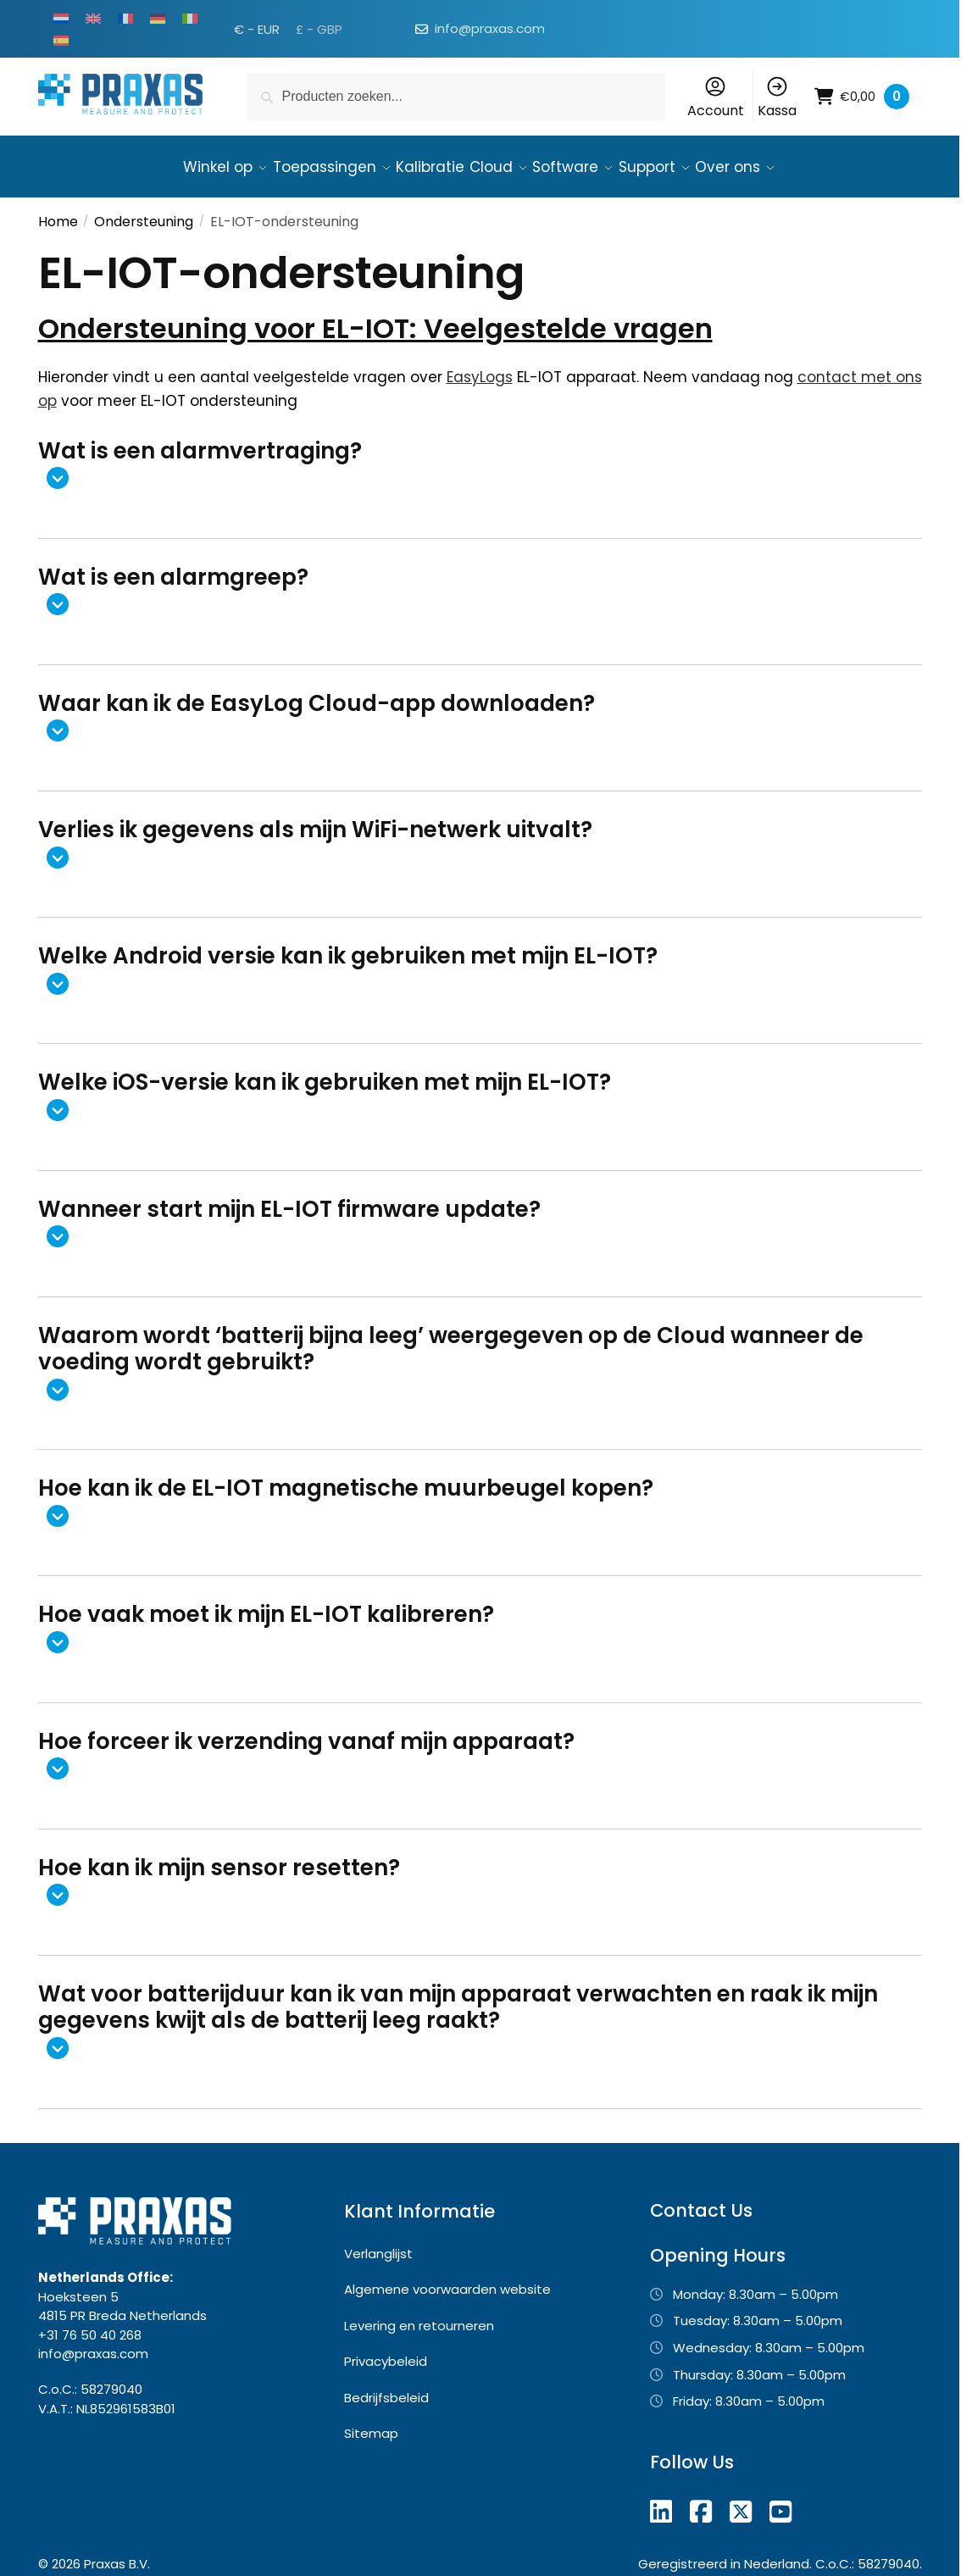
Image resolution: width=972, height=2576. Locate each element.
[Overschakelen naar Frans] (125, 18)
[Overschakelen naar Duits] (158, 18)
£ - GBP (319, 29)
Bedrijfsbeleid (386, 2387)
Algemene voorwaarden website (447, 2279)
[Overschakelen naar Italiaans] (190, 18)
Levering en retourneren (419, 2315)
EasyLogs (480, 367)
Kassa (777, 97)
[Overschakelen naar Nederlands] (61, 18)
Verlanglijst (378, 2243)
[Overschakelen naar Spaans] (61, 40)
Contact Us (701, 2200)
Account (715, 97)
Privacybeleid (385, 2351)
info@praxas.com (490, 28)
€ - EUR (257, 29)
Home (58, 211)
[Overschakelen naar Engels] (93, 18)
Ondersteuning (143, 211)
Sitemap (371, 2423)
